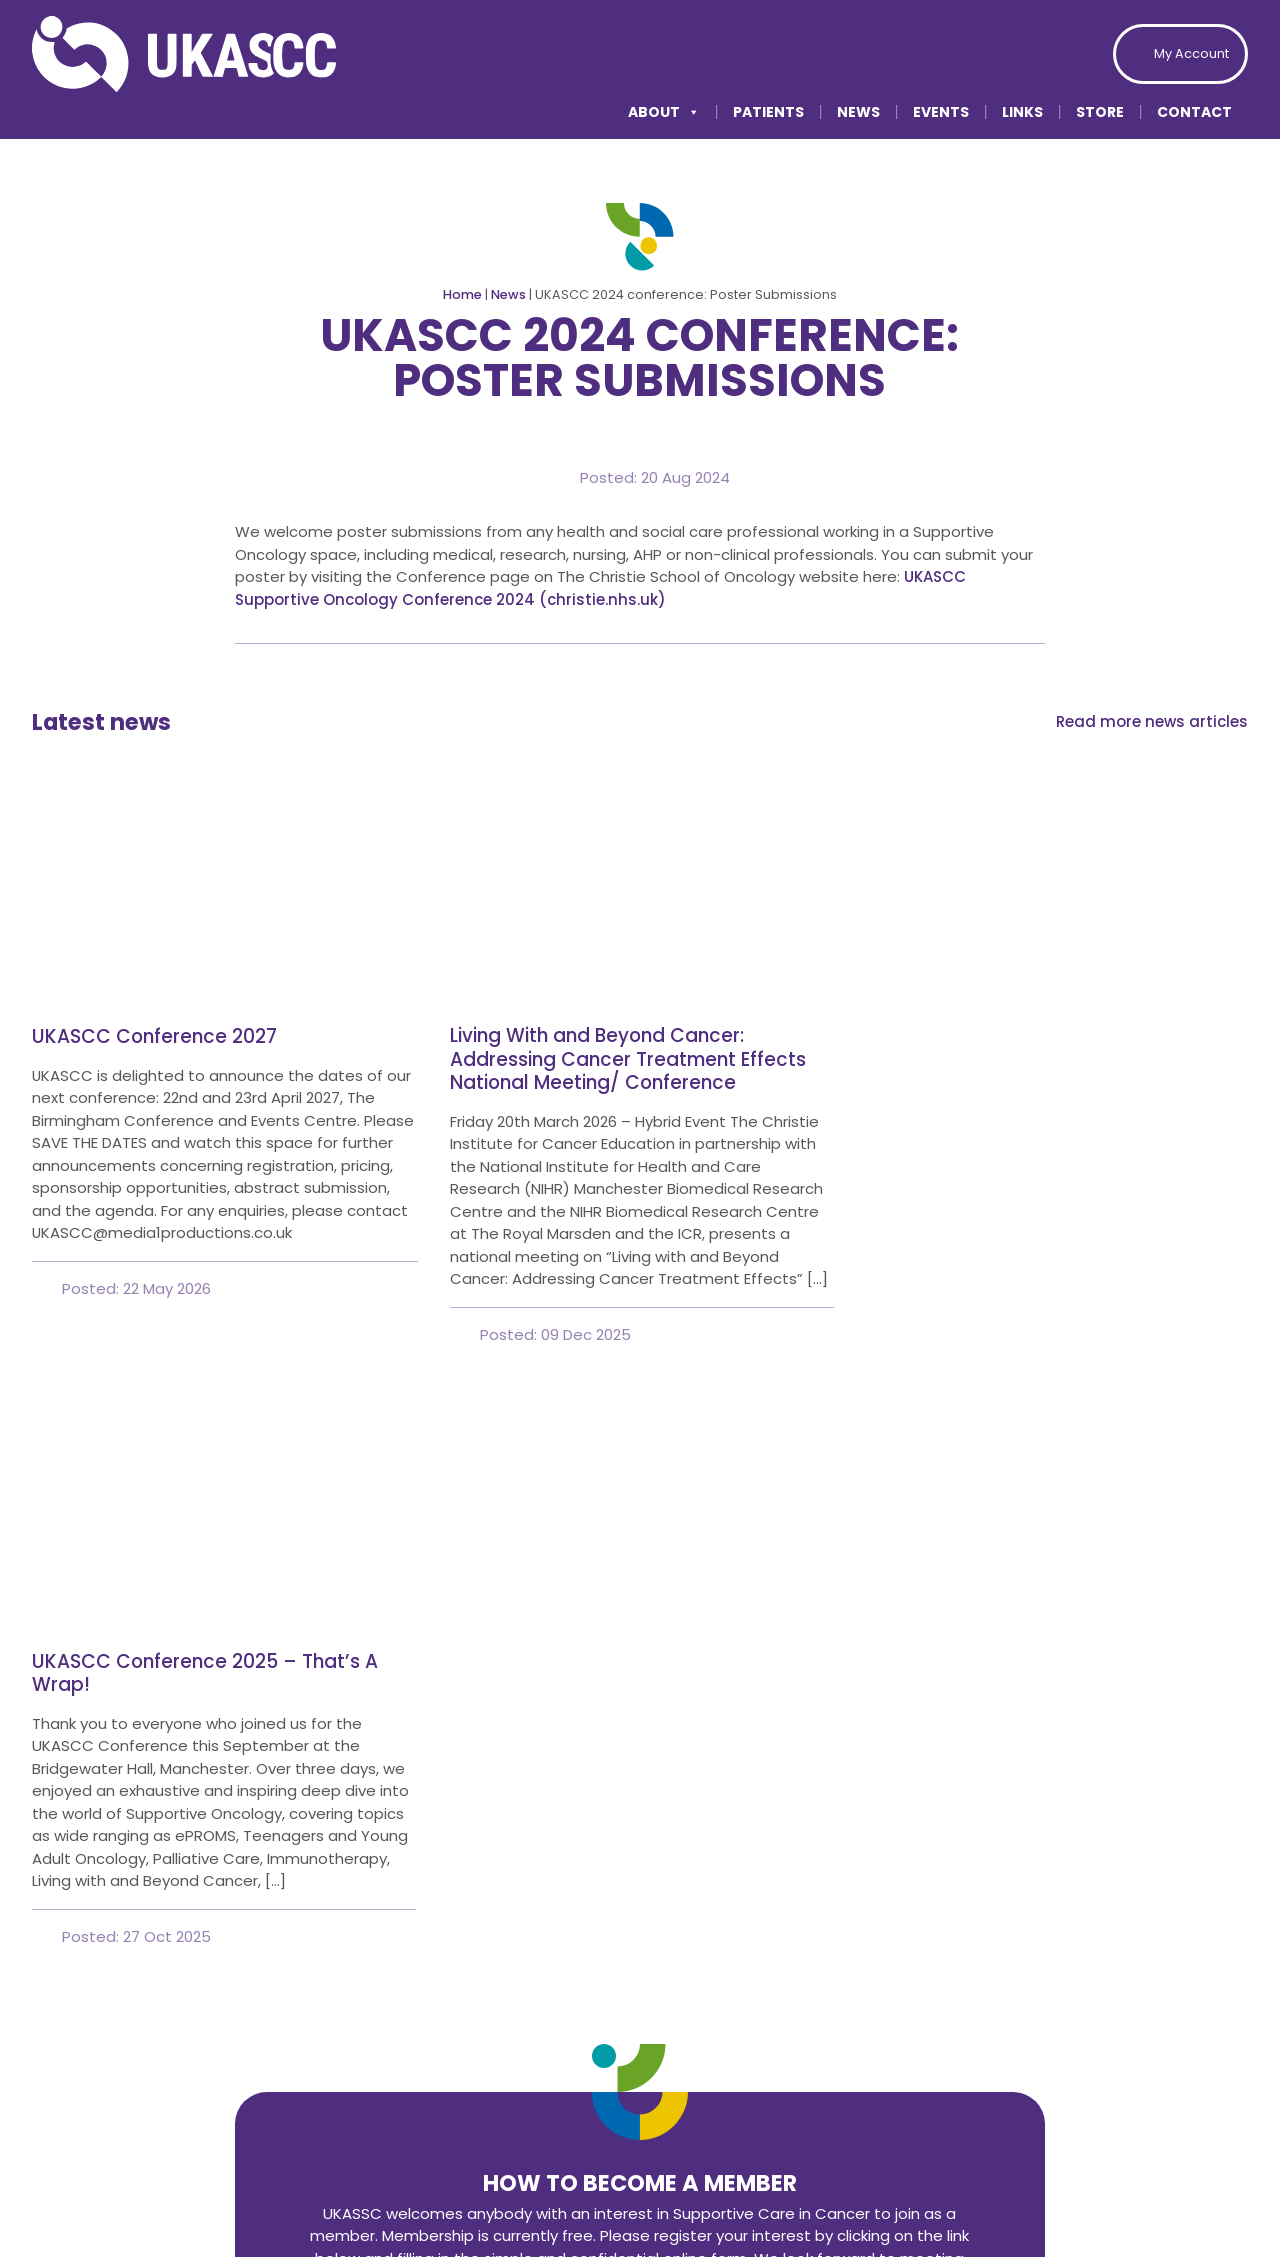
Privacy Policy (807, 2189)
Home (462, 294)
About (664, 112)
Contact (1194, 112)
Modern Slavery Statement (1143, 2189)
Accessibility (949, 2189)
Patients (768, 112)
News (858, 112)
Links (1022, 112)
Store (1100, 112)
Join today (640, 1736)
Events (941, 112)
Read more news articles (1152, 721)
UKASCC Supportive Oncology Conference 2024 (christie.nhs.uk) (600, 588)
